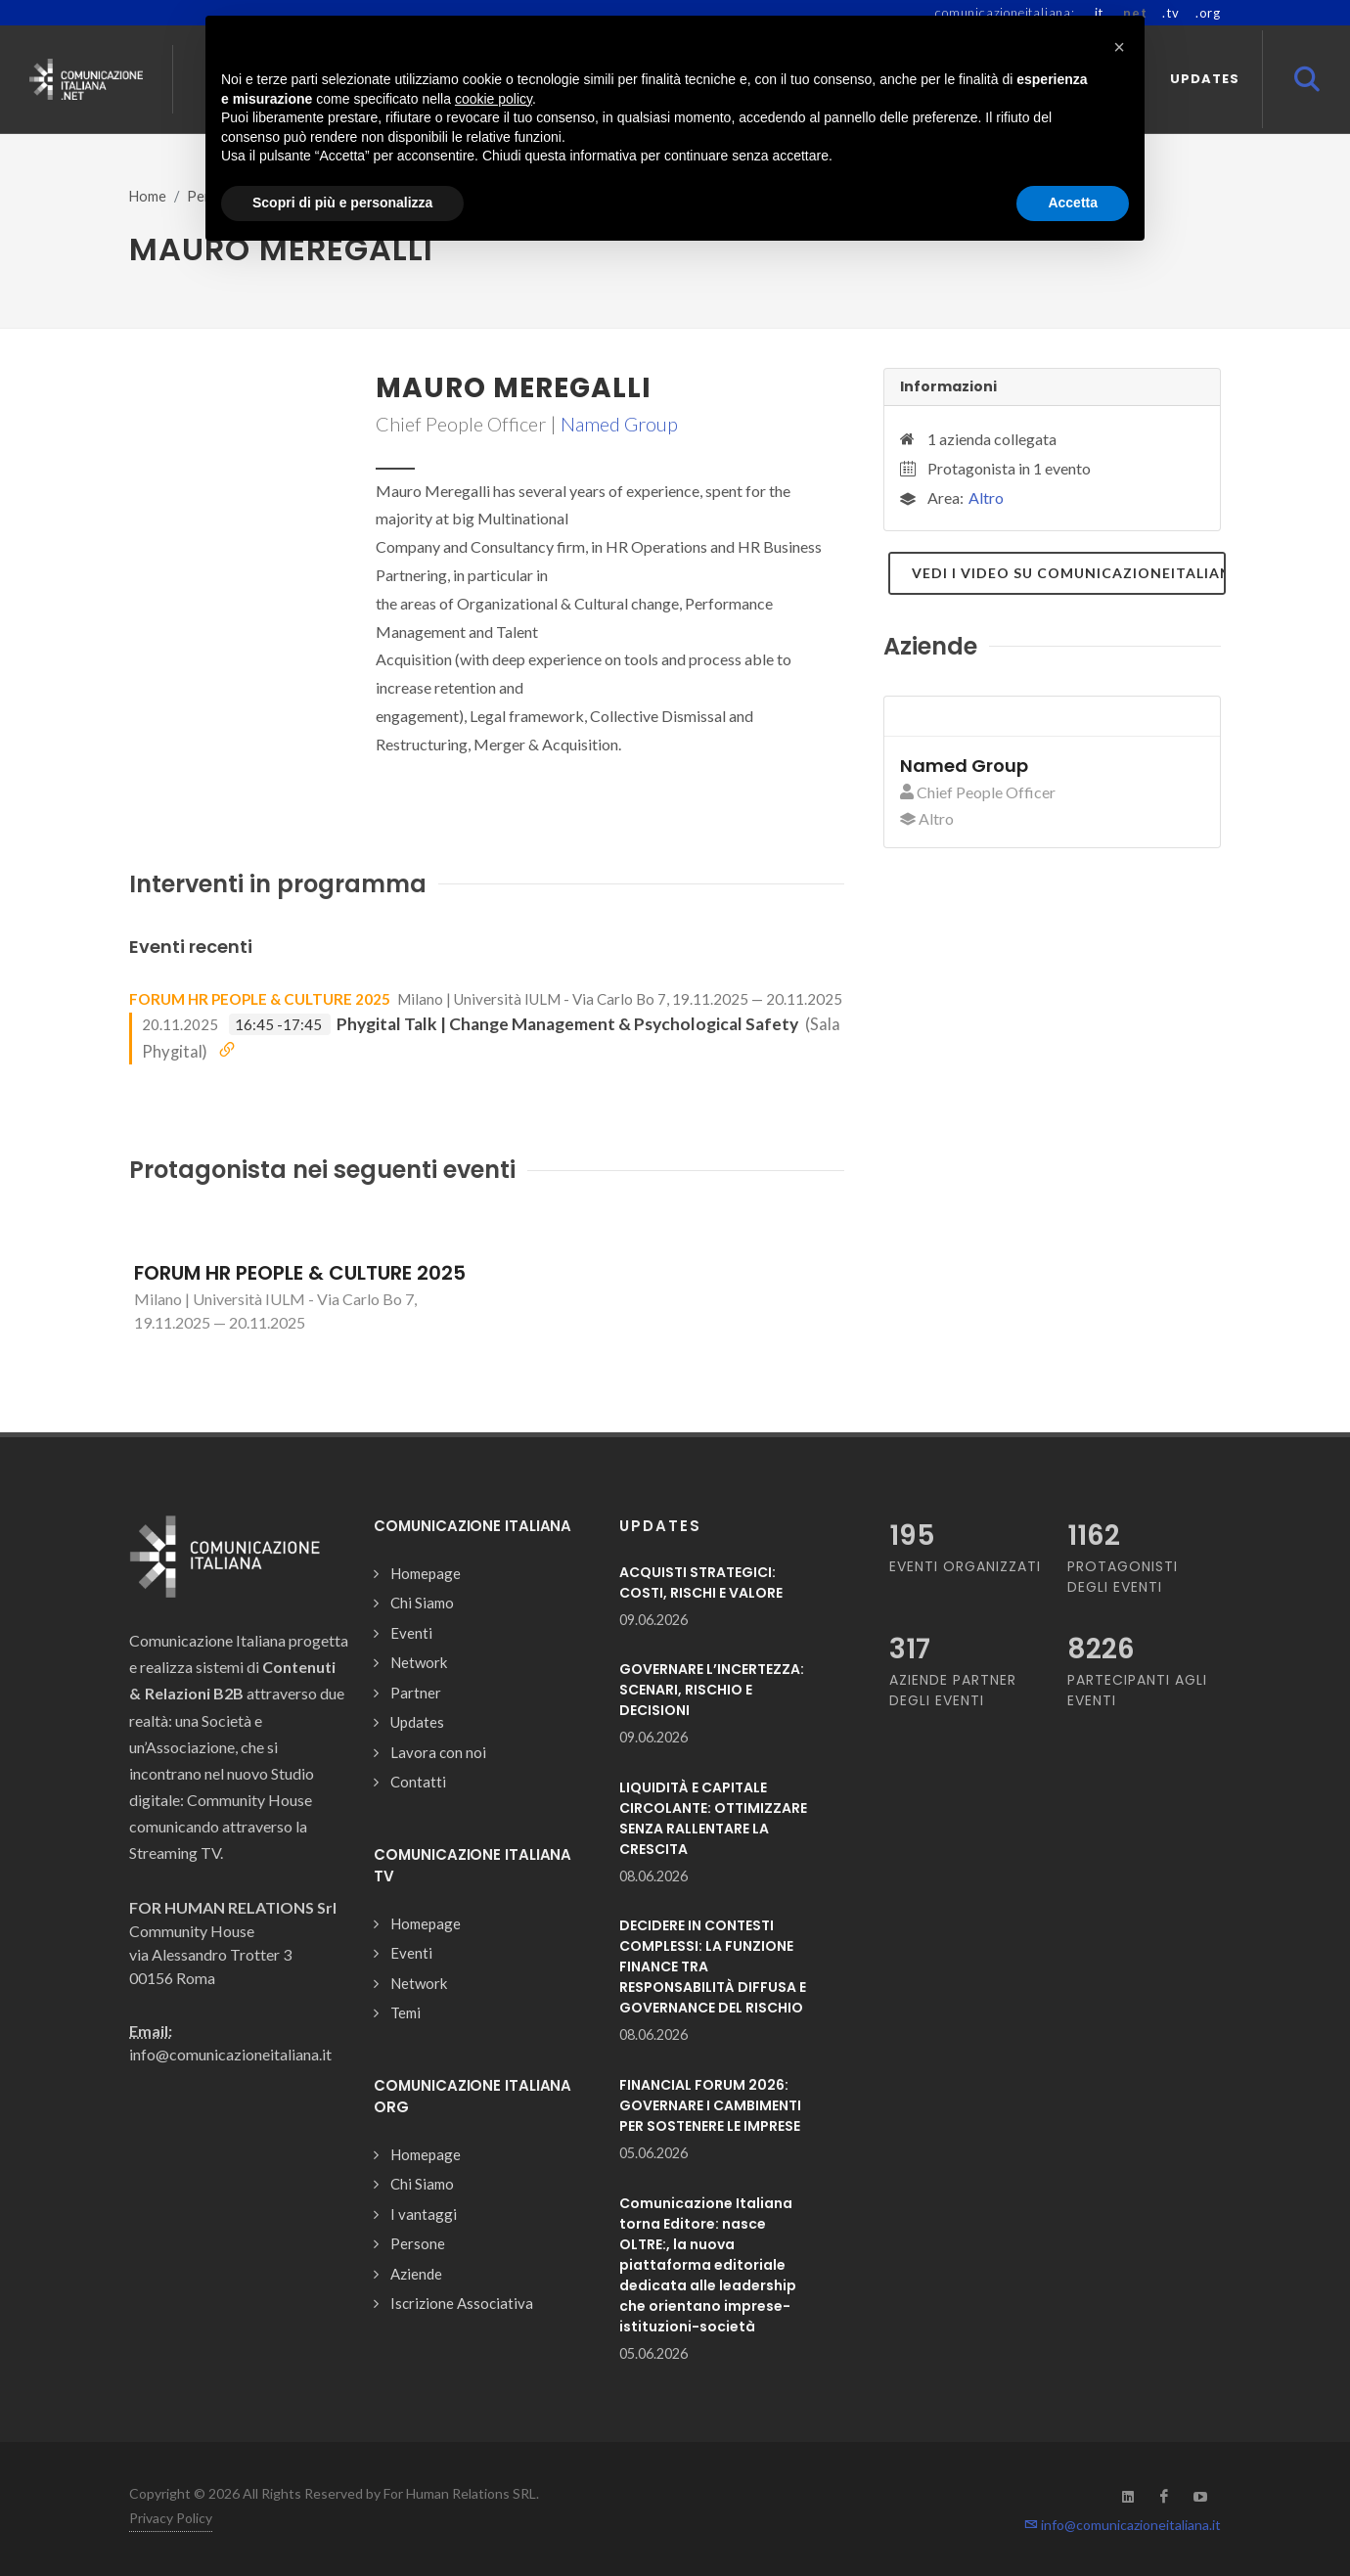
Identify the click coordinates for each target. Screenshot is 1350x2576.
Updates (417, 1722)
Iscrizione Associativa (461, 2303)
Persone (417, 2243)
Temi (405, 2012)
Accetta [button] (1073, 202)
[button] (1119, 47)
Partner (415, 1692)
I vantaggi (423, 2214)
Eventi (411, 1633)
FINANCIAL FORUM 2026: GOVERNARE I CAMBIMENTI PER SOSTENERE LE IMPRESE (710, 2105)
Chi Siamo (422, 1602)
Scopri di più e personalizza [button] (342, 202)
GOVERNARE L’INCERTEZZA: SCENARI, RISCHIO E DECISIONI (711, 1689)
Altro (986, 497)
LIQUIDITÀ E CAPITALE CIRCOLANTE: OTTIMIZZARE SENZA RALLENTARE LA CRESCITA (713, 1818)
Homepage (425, 1573)
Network (418, 1662)
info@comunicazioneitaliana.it (1122, 2524)
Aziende (416, 2273)
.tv (1170, 13)
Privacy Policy (170, 2517)
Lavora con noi (438, 1752)
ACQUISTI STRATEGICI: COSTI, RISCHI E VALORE (701, 1582)
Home (147, 196)
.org (1208, 13)
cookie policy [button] (493, 99)
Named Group (619, 423)
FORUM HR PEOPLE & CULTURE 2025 (259, 999)
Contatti (418, 1781)
